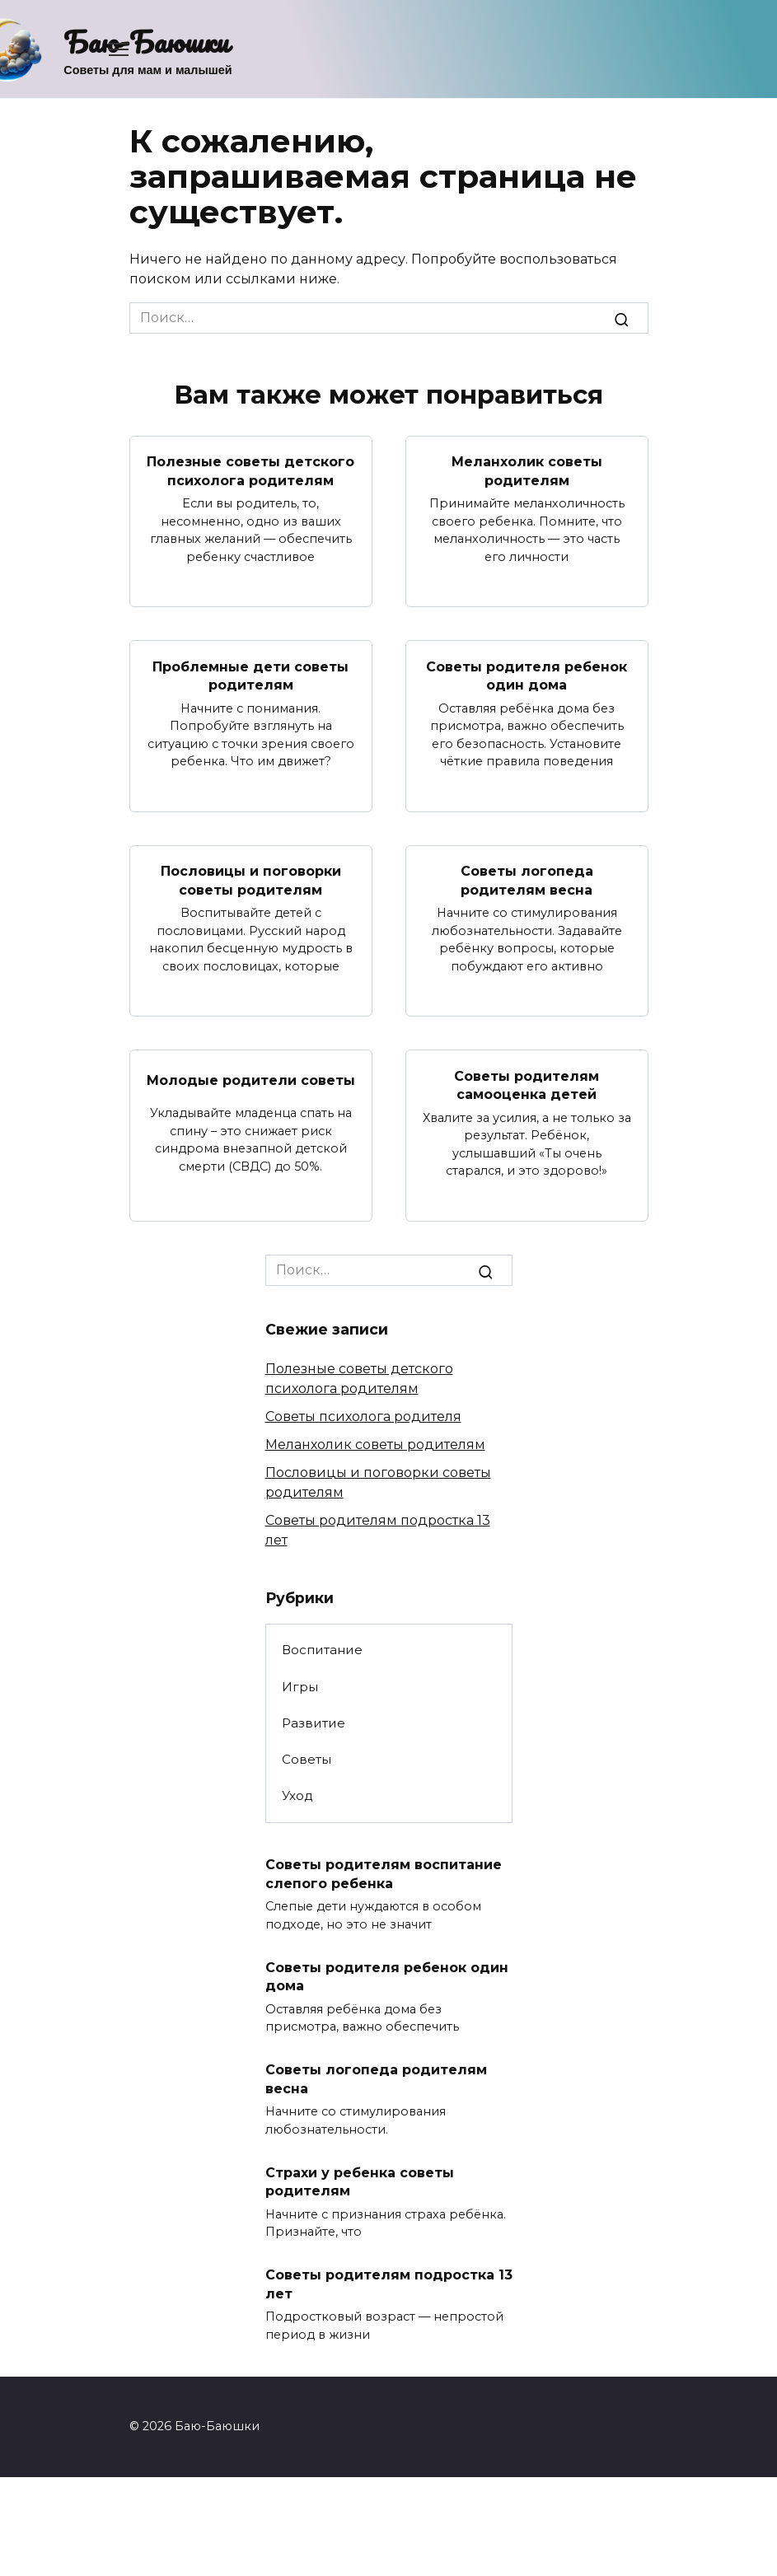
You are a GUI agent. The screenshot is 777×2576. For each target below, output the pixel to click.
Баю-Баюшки (146, 41)
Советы (306, 1758)
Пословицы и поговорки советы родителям (251, 880)
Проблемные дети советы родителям (250, 675)
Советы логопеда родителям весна (527, 880)
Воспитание (322, 1649)
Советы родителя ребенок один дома (526, 675)
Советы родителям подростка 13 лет (389, 2283)
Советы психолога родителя (363, 1416)
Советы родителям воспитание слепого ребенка (383, 1874)
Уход (297, 1794)
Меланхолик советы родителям (527, 471)
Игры (300, 1686)
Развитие (313, 1722)
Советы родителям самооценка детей (526, 1084)
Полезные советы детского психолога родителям (250, 471)
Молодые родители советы (251, 1080)
